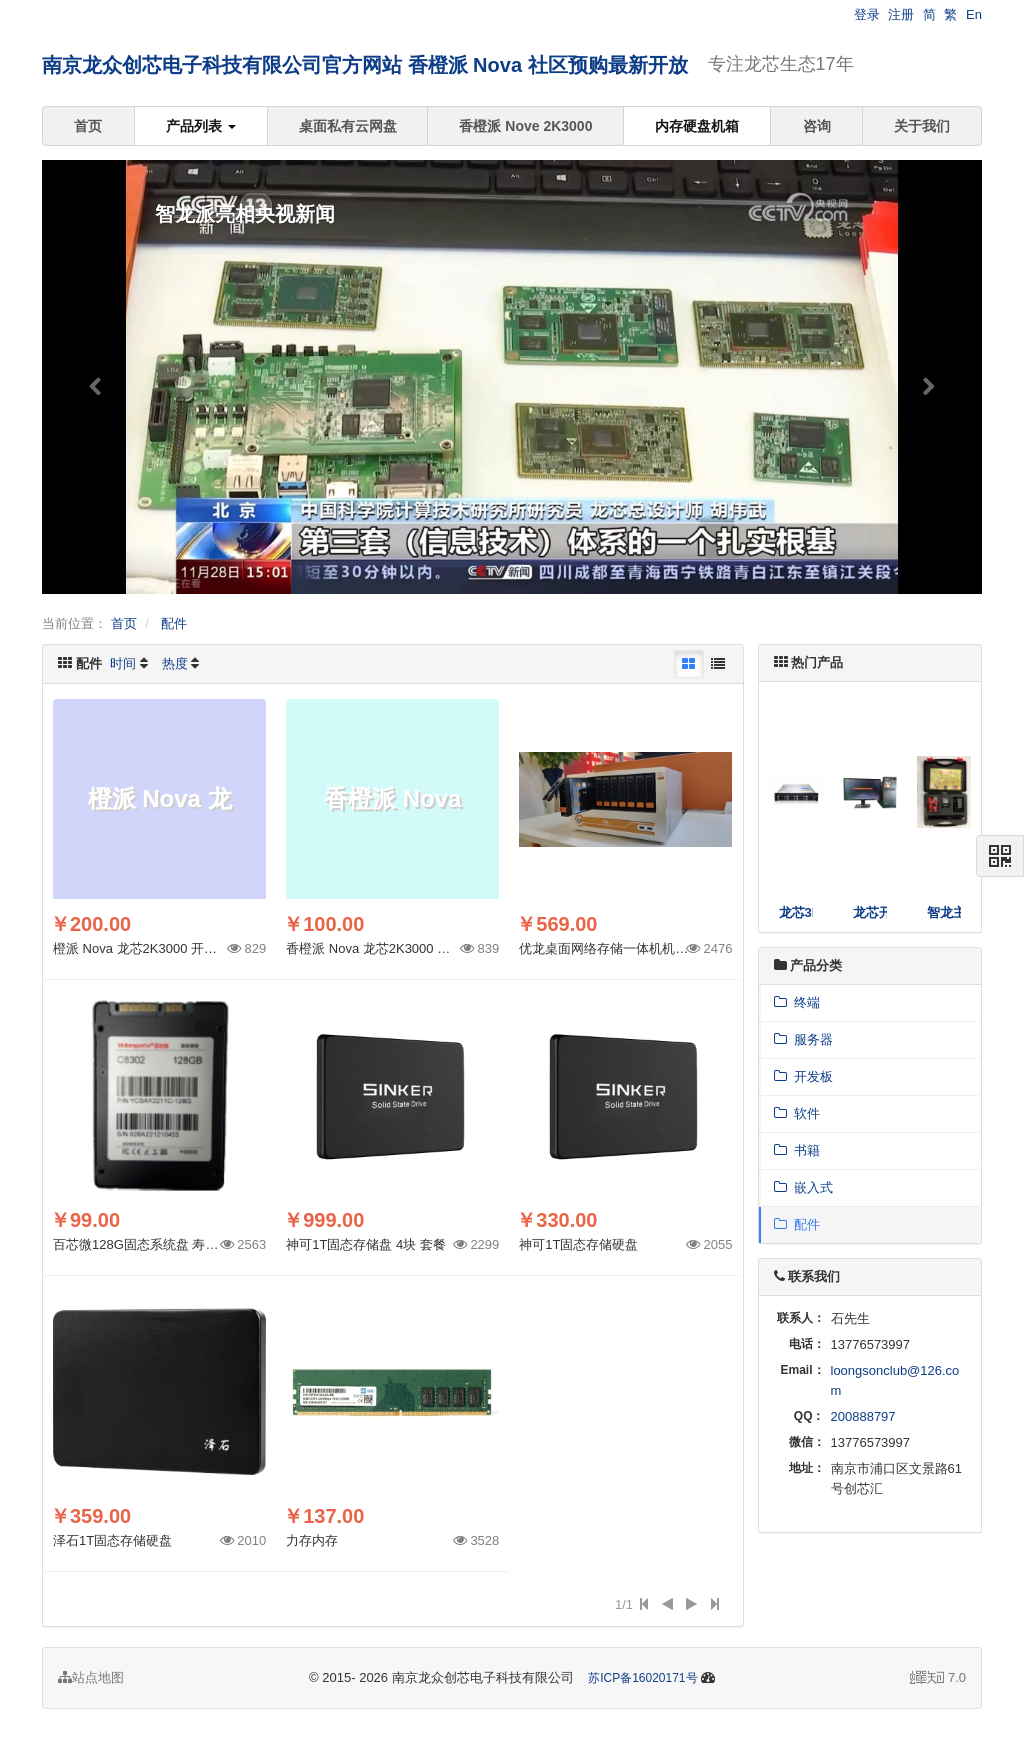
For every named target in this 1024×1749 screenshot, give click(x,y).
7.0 (938, 1679)
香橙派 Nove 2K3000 (525, 126)
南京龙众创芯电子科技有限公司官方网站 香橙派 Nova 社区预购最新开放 (365, 65)
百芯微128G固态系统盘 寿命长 (142, 1244)
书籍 (797, 1150)
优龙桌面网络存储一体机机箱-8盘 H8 (626, 948)
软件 (797, 1113)
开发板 (803, 1076)
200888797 (863, 1416)
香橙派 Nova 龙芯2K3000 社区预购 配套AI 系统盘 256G (447, 948)
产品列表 (201, 126)
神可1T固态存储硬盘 (578, 1244)
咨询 (817, 126)
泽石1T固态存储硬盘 (112, 1540)
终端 (797, 1002)
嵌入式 (803, 1187)
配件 (174, 623)
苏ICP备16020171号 (642, 1678)
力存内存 (312, 1540)
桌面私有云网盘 (348, 126)
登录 (867, 14)
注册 (901, 14)
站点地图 (91, 1677)
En (974, 14)
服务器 (803, 1039)
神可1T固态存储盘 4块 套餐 (366, 1244)
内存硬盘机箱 (697, 126)
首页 (88, 126)
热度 (175, 663)
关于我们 (922, 126)
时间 (123, 663)
